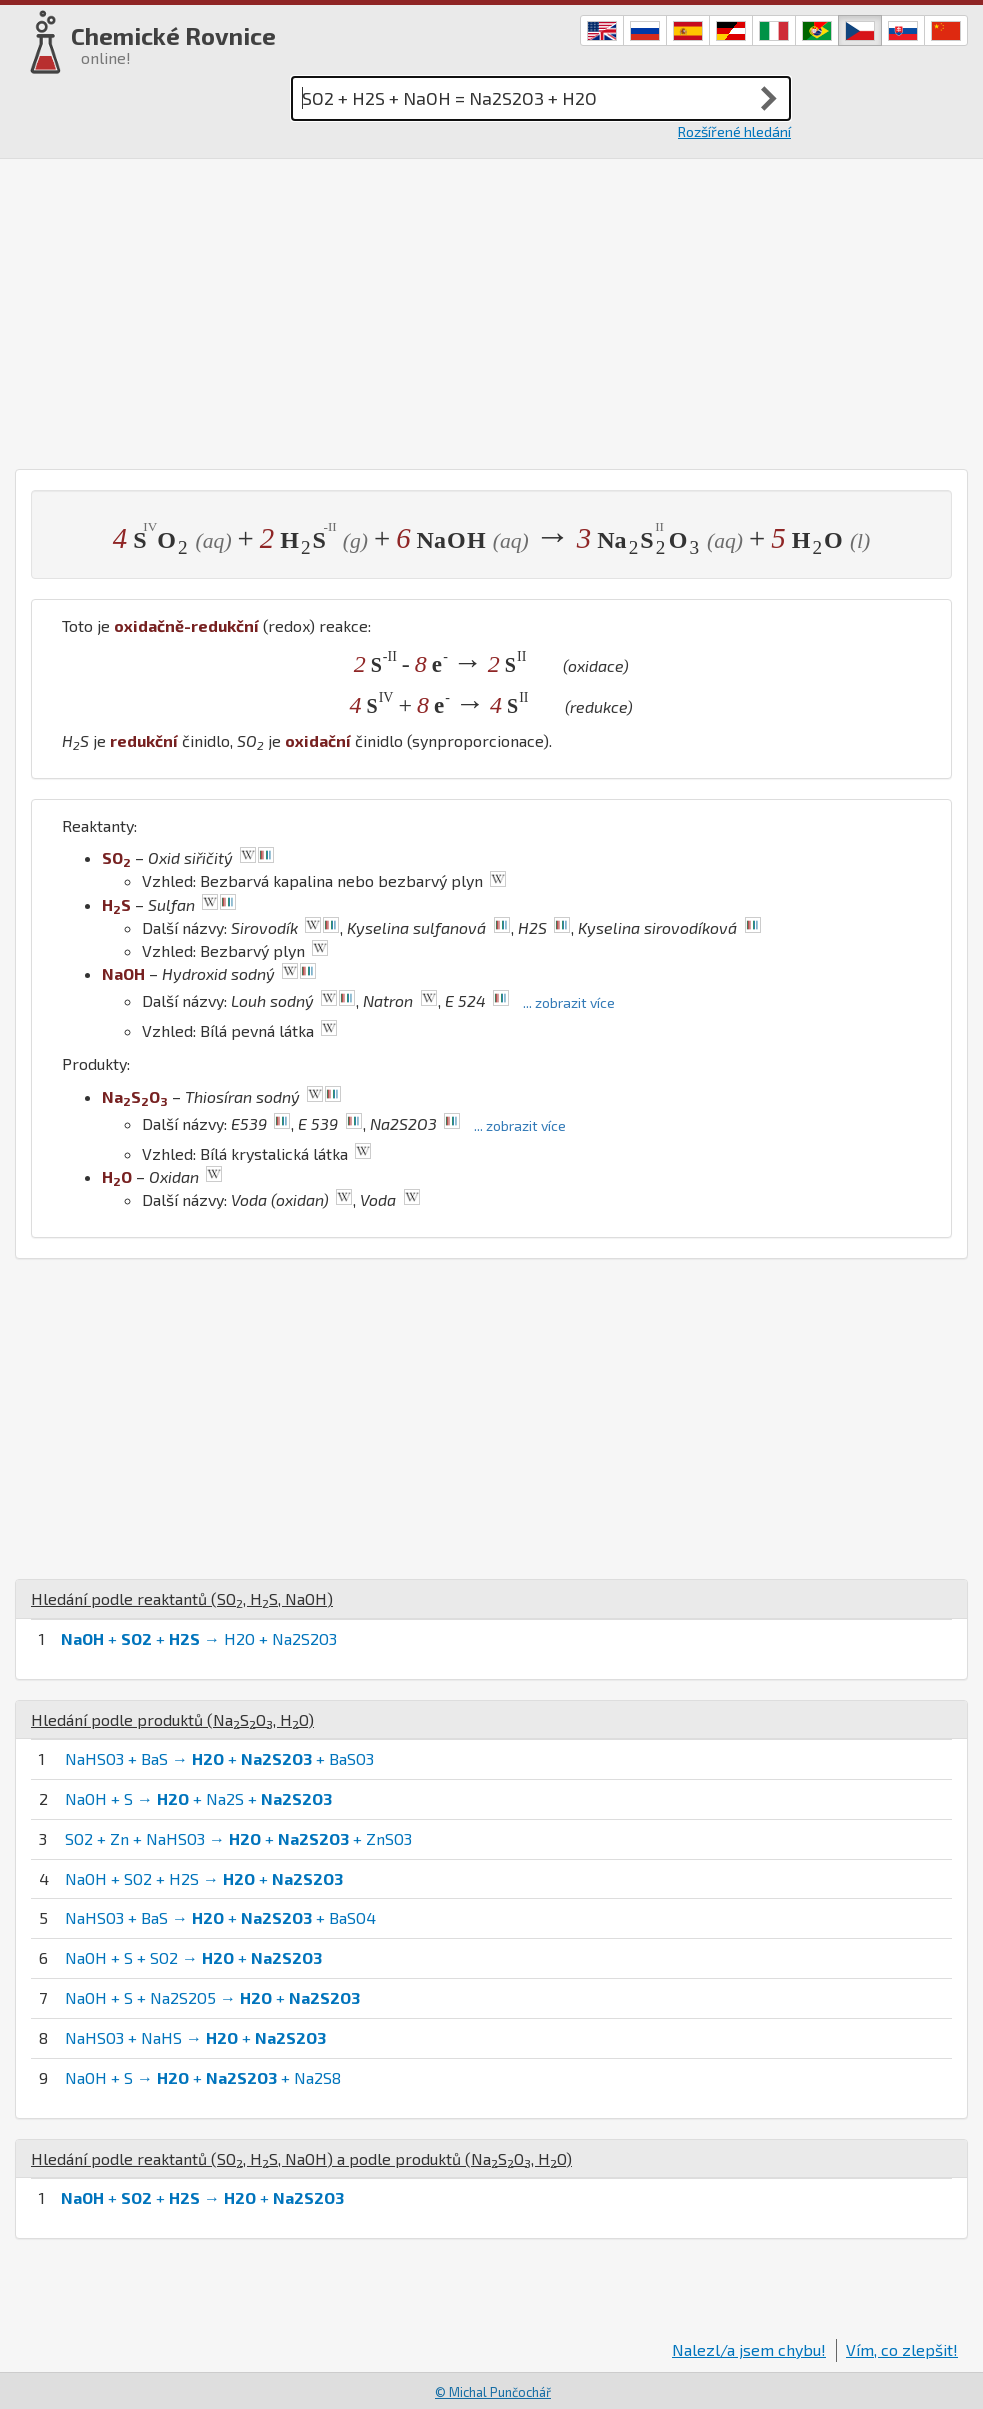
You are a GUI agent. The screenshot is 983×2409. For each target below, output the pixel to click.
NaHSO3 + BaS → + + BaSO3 (219, 1758)
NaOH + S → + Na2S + (198, 1798)
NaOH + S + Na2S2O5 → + (212, 1997)
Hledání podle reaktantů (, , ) (182, 1598)
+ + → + (202, 2197)
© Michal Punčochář (493, 2392)
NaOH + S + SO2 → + (193, 1957)
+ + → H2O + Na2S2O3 (199, 1638)
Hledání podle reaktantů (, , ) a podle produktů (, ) (301, 2158)
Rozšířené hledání (734, 131)
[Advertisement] (491, 309)
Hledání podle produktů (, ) (172, 1719)
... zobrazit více (569, 1002)
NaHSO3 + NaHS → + (195, 2037)
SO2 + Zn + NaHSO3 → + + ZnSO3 (238, 1838)
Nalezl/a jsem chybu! (749, 2349)
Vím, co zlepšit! (902, 2349)
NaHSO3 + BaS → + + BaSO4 (220, 1917)
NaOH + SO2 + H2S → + (204, 1878)
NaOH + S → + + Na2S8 (203, 2077)
